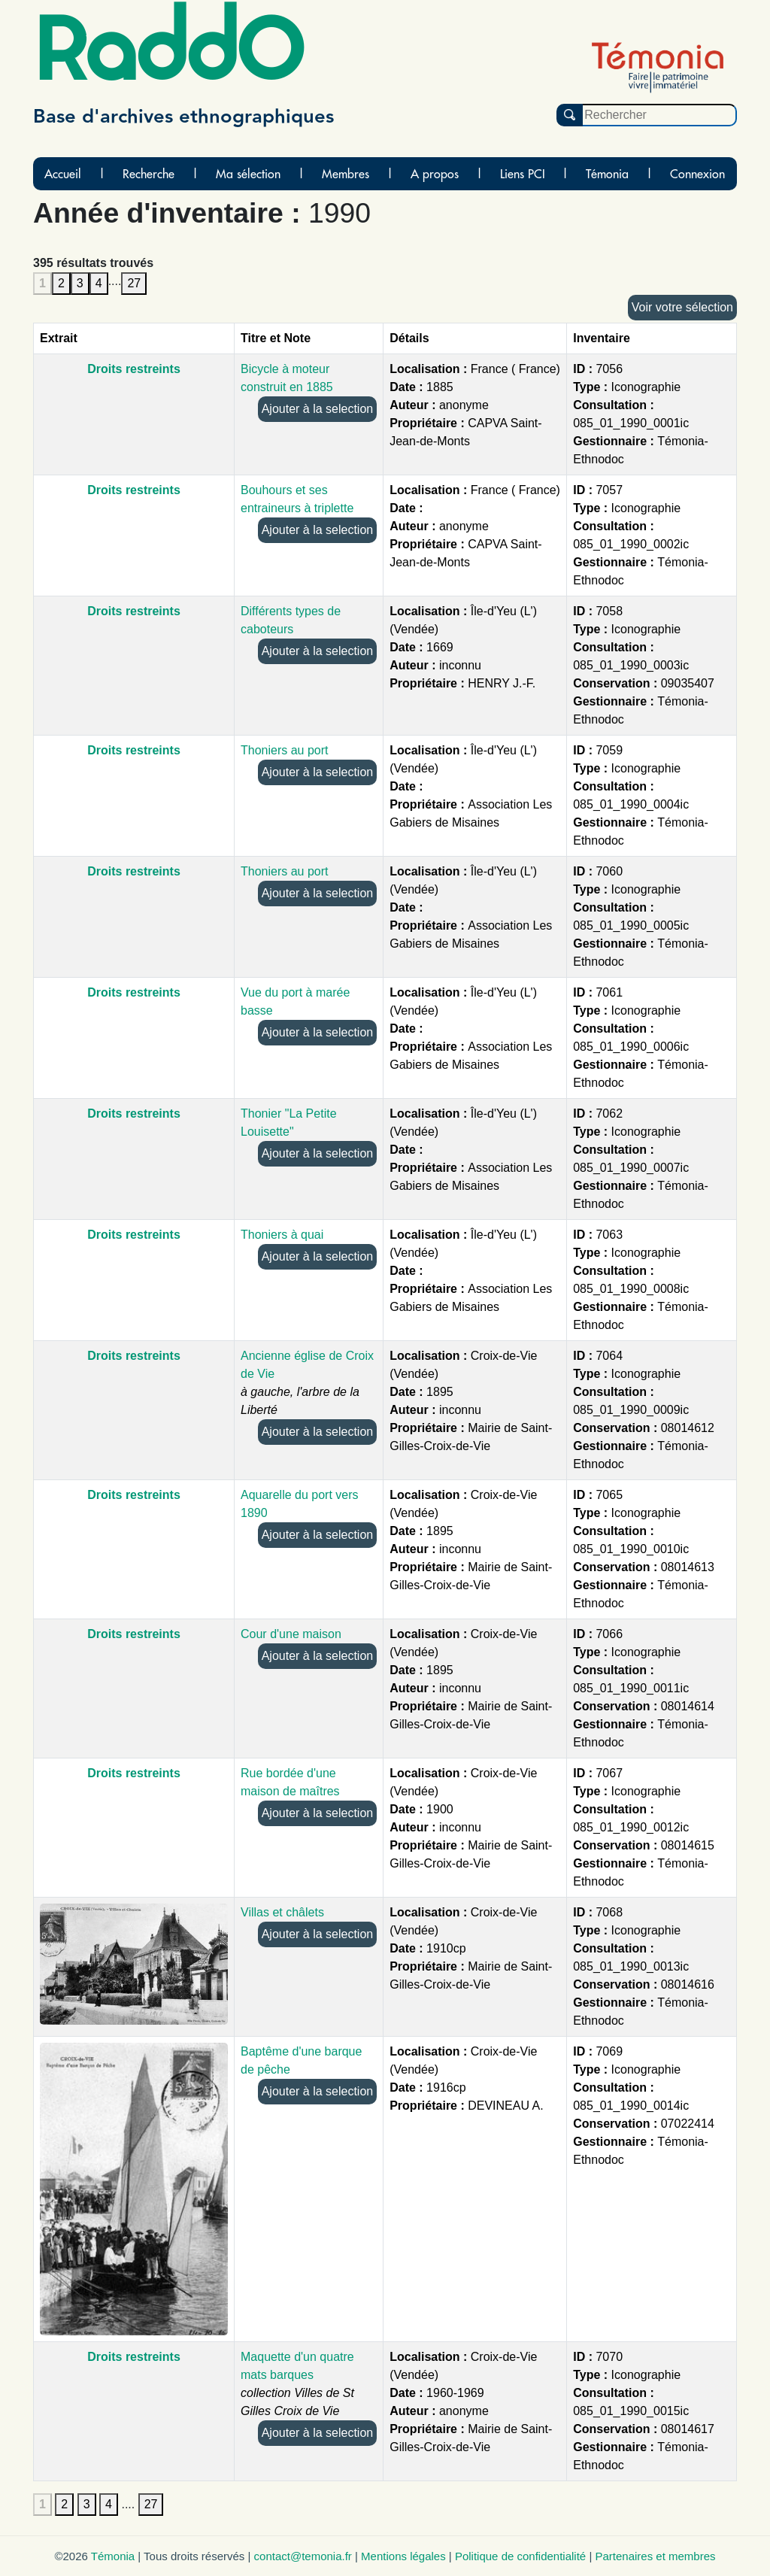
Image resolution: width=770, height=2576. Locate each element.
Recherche (148, 173)
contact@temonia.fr (303, 2556)
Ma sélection (248, 173)
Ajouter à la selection (318, 408)
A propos (435, 173)
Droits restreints (133, 369)
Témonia (607, 173)
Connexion (697, 173)
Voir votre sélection (682, 307)
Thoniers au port (285, 750)
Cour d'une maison (291, 1634)
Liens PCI (522, 173)
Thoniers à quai (282, 1234)
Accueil (62, 173)
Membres (345, 173)
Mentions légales (403, 2556)
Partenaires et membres (655, 2556)
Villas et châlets (282, 1912)
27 (134, 283)
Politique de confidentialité (520, 2556)
